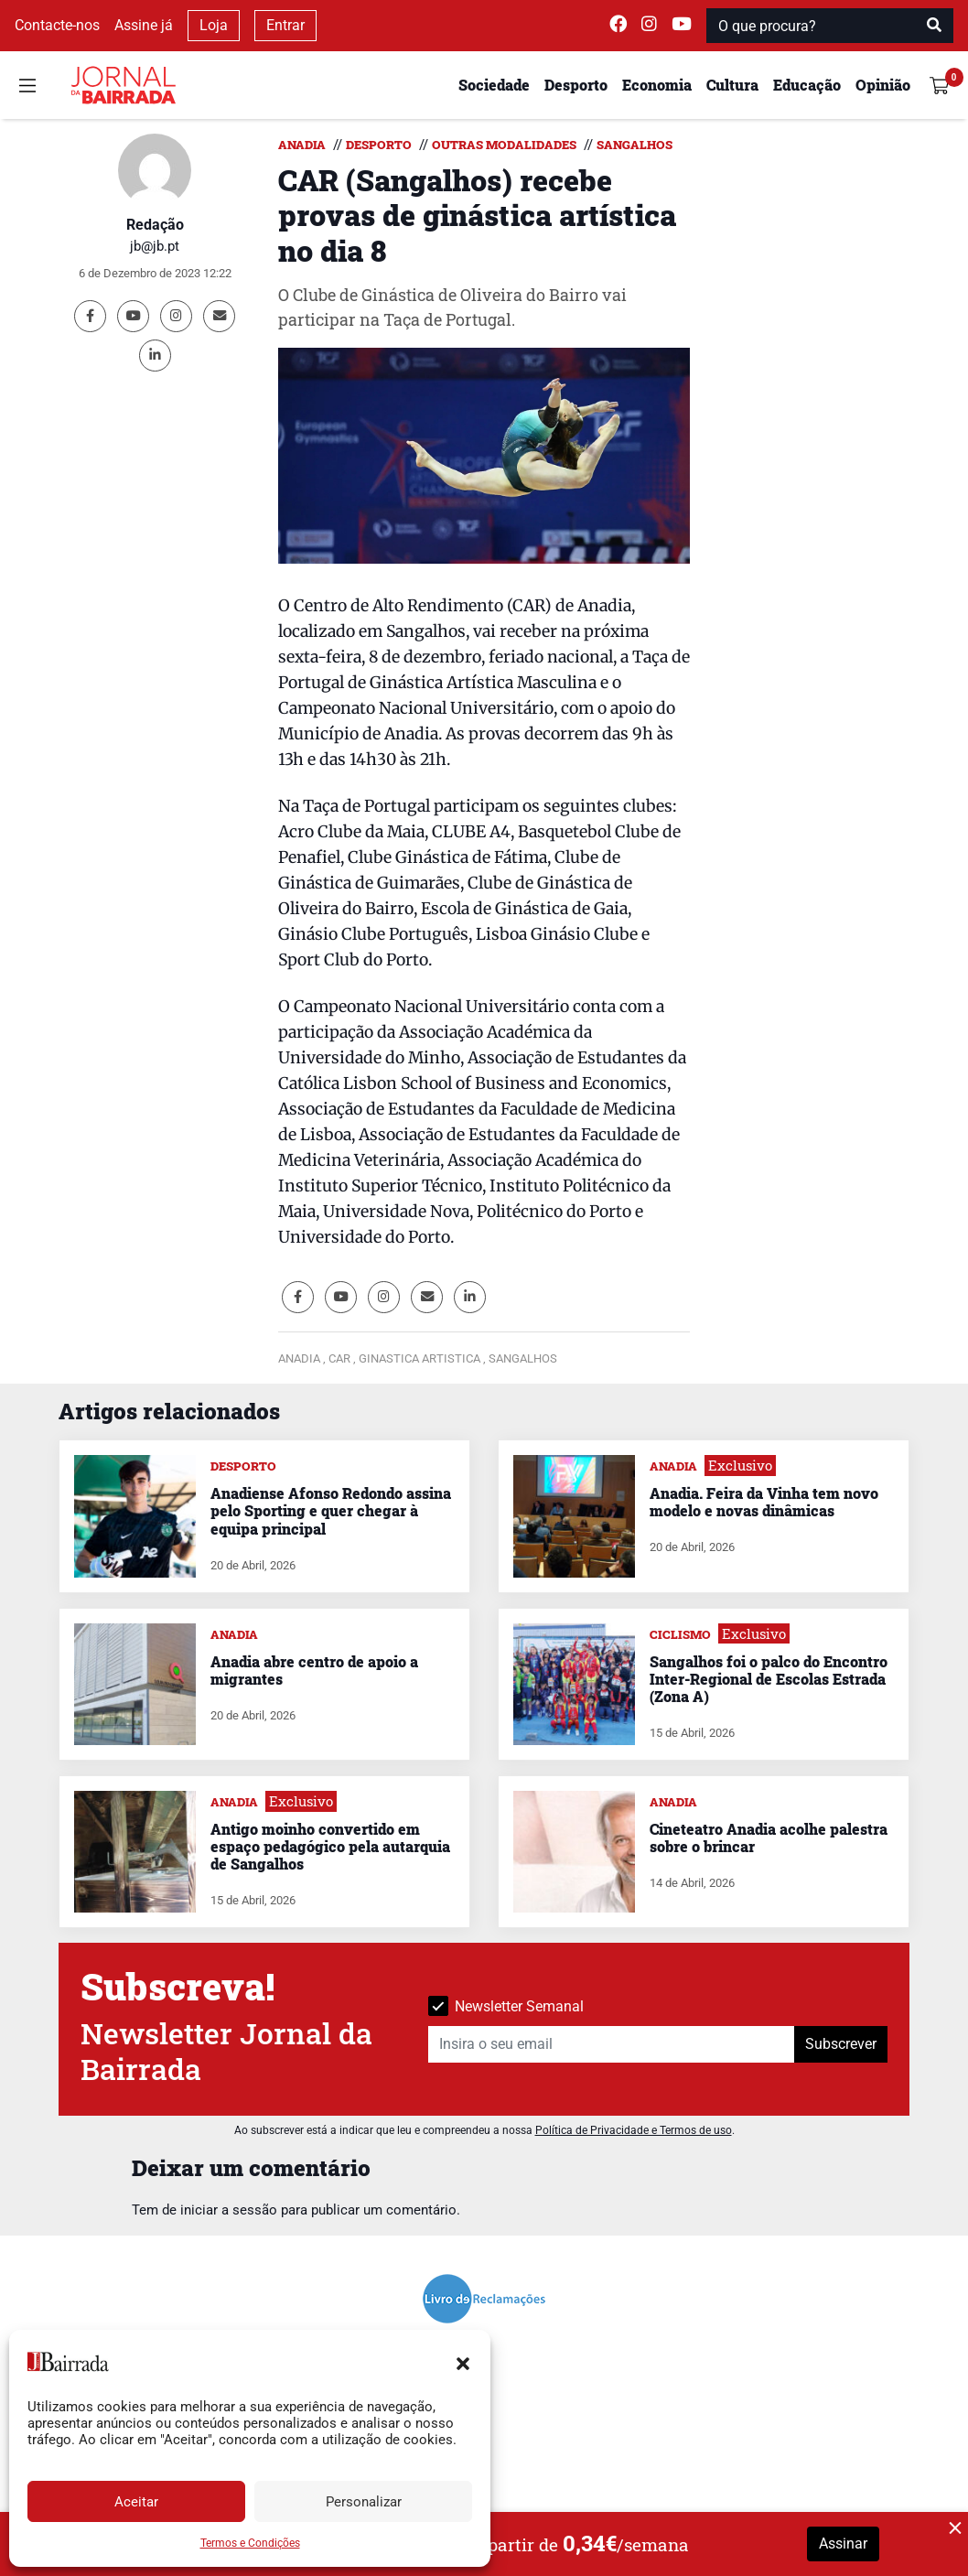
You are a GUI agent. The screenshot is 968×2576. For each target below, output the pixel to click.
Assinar (843, 2543)
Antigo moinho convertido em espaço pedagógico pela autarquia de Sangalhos (330, 1846)
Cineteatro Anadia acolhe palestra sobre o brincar (768, 1837)
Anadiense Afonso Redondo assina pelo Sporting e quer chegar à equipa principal (330, 1510)
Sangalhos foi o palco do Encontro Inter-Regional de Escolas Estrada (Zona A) (768, 1679)
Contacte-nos (57, 25)
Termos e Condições (250, 2543)
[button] (463, 2362)
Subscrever (841, 2044)
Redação (155, 224)
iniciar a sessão (228, 2210)
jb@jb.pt (154, 246)
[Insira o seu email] (611, 2044)
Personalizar (364, 2502)
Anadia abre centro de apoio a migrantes (314, 1670)
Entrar (285, 25)
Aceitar (136, 2502)
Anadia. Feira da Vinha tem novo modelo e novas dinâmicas (764, 1501)
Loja (213, 25)
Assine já (143, 25)
